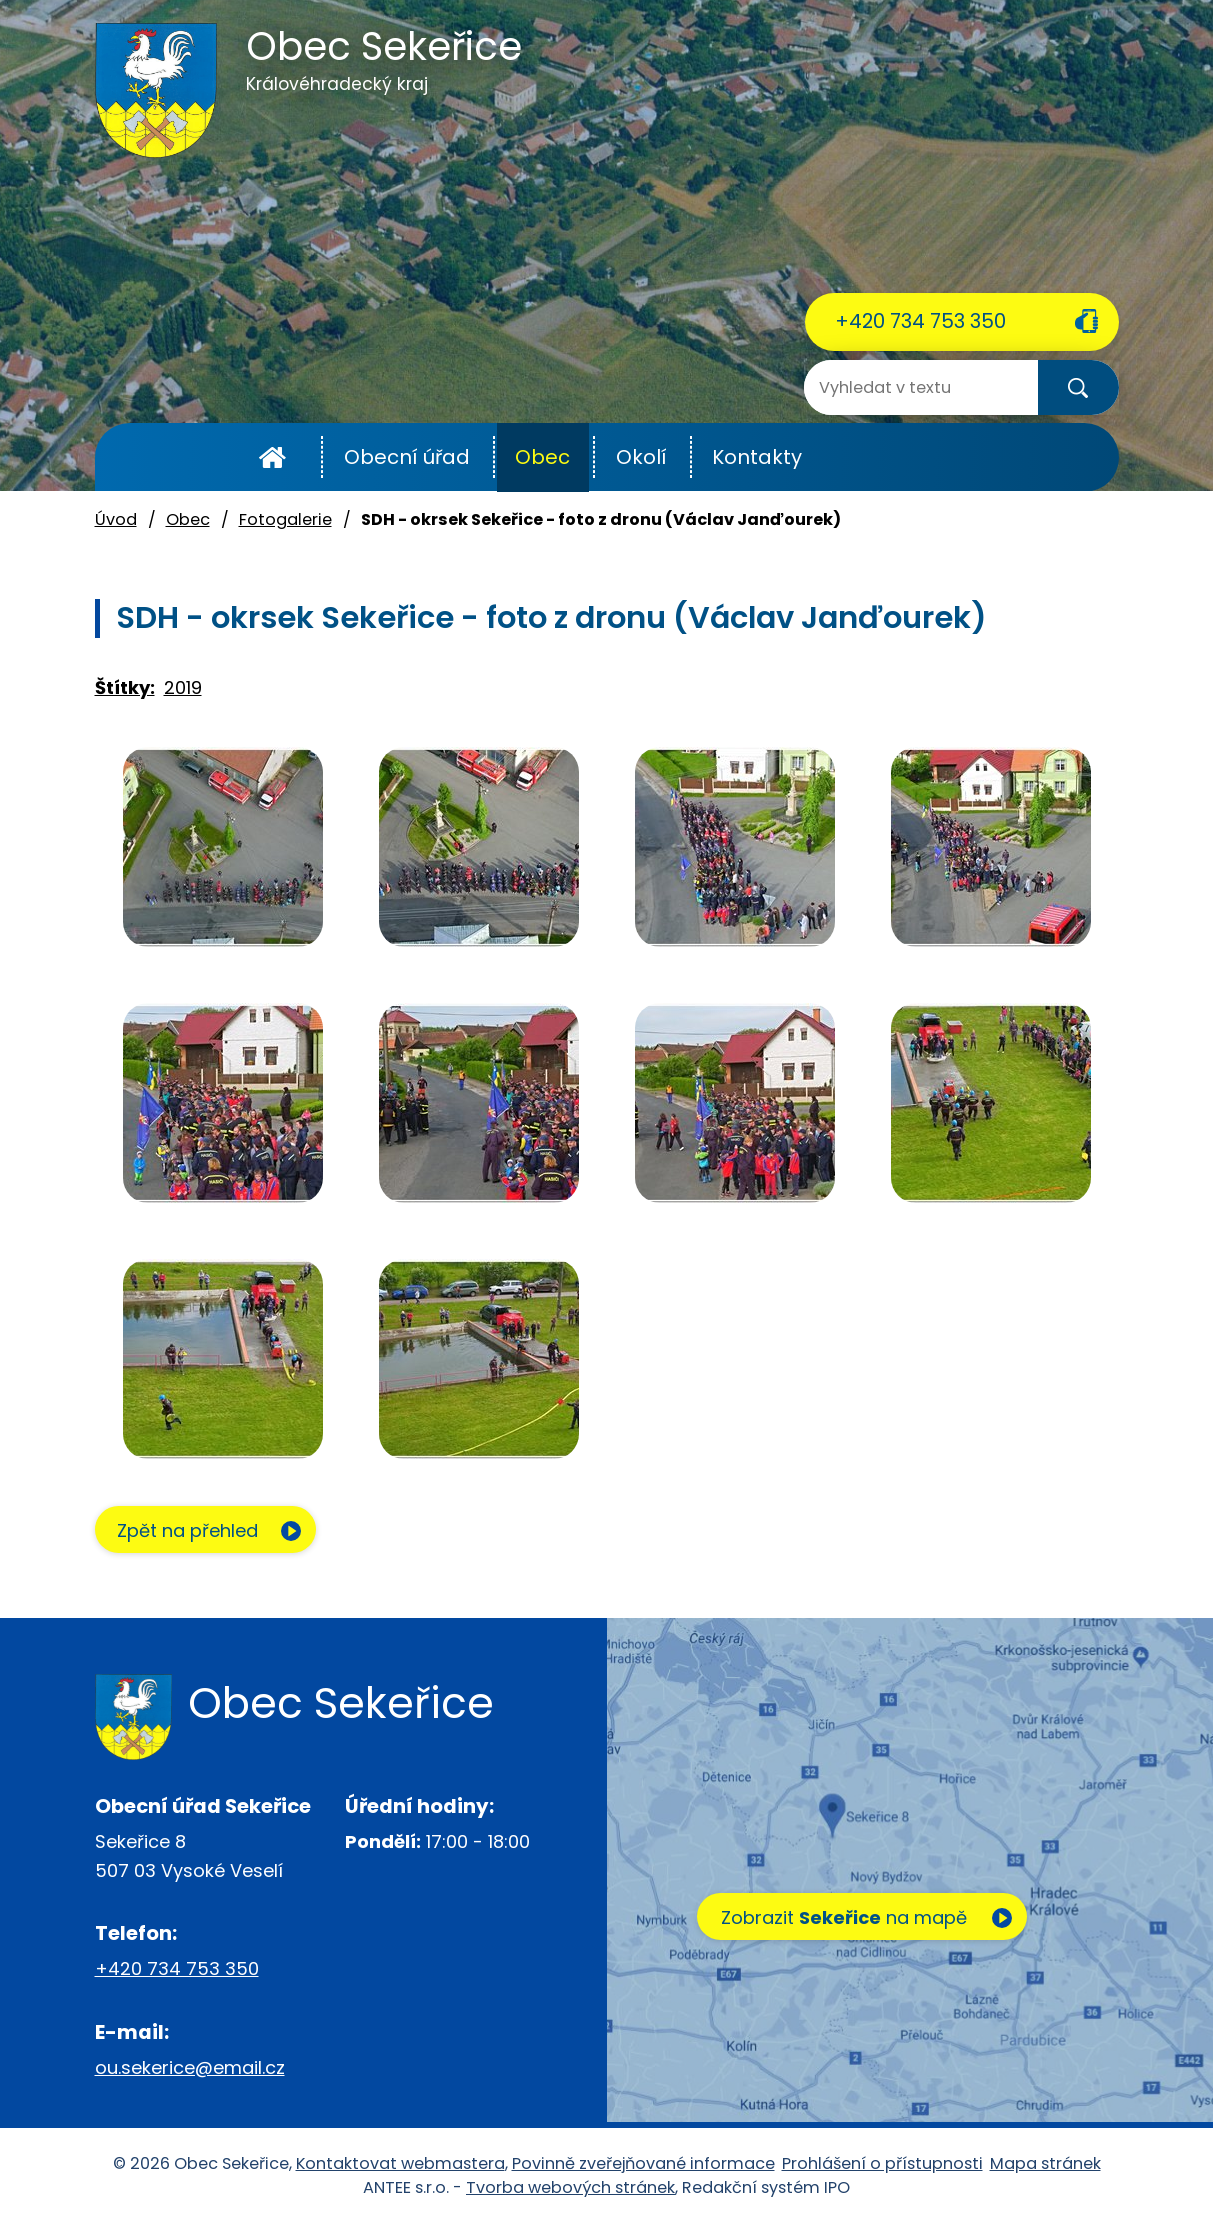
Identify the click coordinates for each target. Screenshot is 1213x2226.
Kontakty (757, 457)
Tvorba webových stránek (570, 2188)
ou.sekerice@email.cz (190, 2068)
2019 (183, 687)
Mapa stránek (1045, 2164)
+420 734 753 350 (920, 321)
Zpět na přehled (192, 1531)
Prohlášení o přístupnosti (882, 2164)
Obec (542, 457)
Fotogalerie (285, 519)
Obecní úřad (407, 457)
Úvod (272, 457)
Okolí (641, 457)
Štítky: (125, 687)
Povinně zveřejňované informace (643, 2164)
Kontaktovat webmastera (400, 2164)
